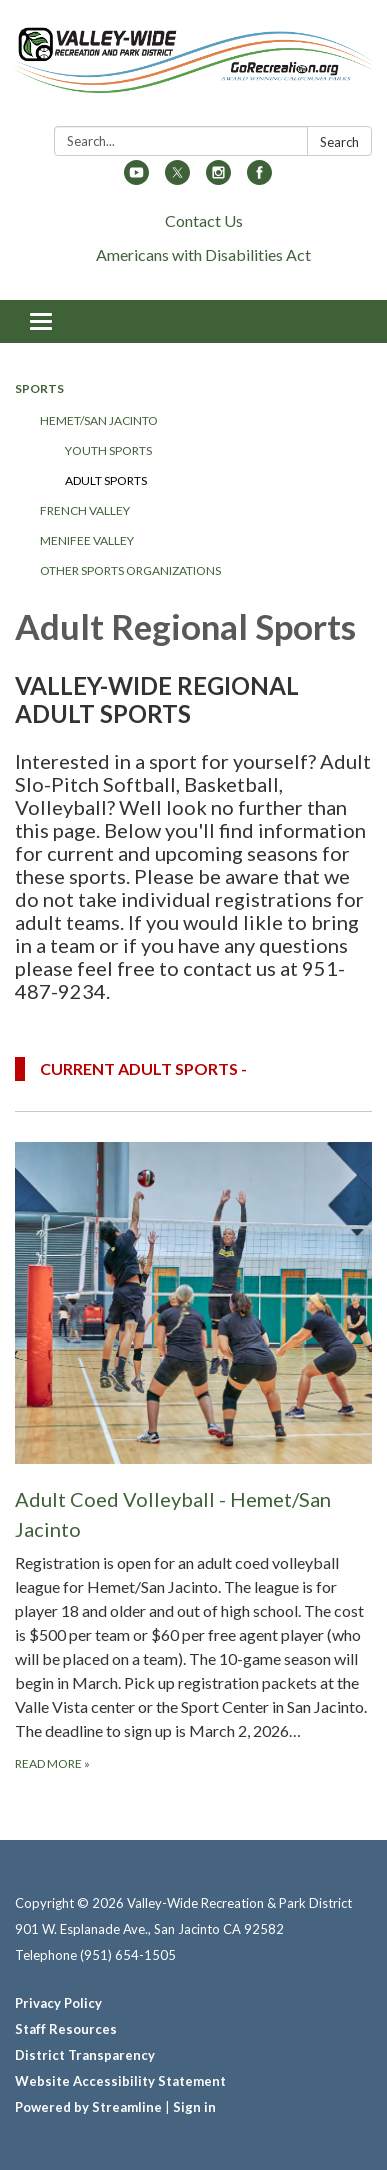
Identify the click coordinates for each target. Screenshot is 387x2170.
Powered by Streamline (88, 2107)
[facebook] (259, 178)
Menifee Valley (87, 540)
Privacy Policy (58, 2003)
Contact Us (204, 220)
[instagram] (218, 178)
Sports (39, 388)
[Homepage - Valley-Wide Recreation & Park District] (193, 67)
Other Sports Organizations (130, 570)
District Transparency (85, 2055)
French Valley (85, 510)
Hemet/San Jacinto (99, 420)
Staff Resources (66, 2029)
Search (339, 142)
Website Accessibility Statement (120, 2081)
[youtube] (136, 178)
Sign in (194, 2107)
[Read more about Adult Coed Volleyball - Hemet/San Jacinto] (193, 1457)
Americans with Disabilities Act (203, 254)
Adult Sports (106, 480)
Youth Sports (108, 450)
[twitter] (177, 178)
